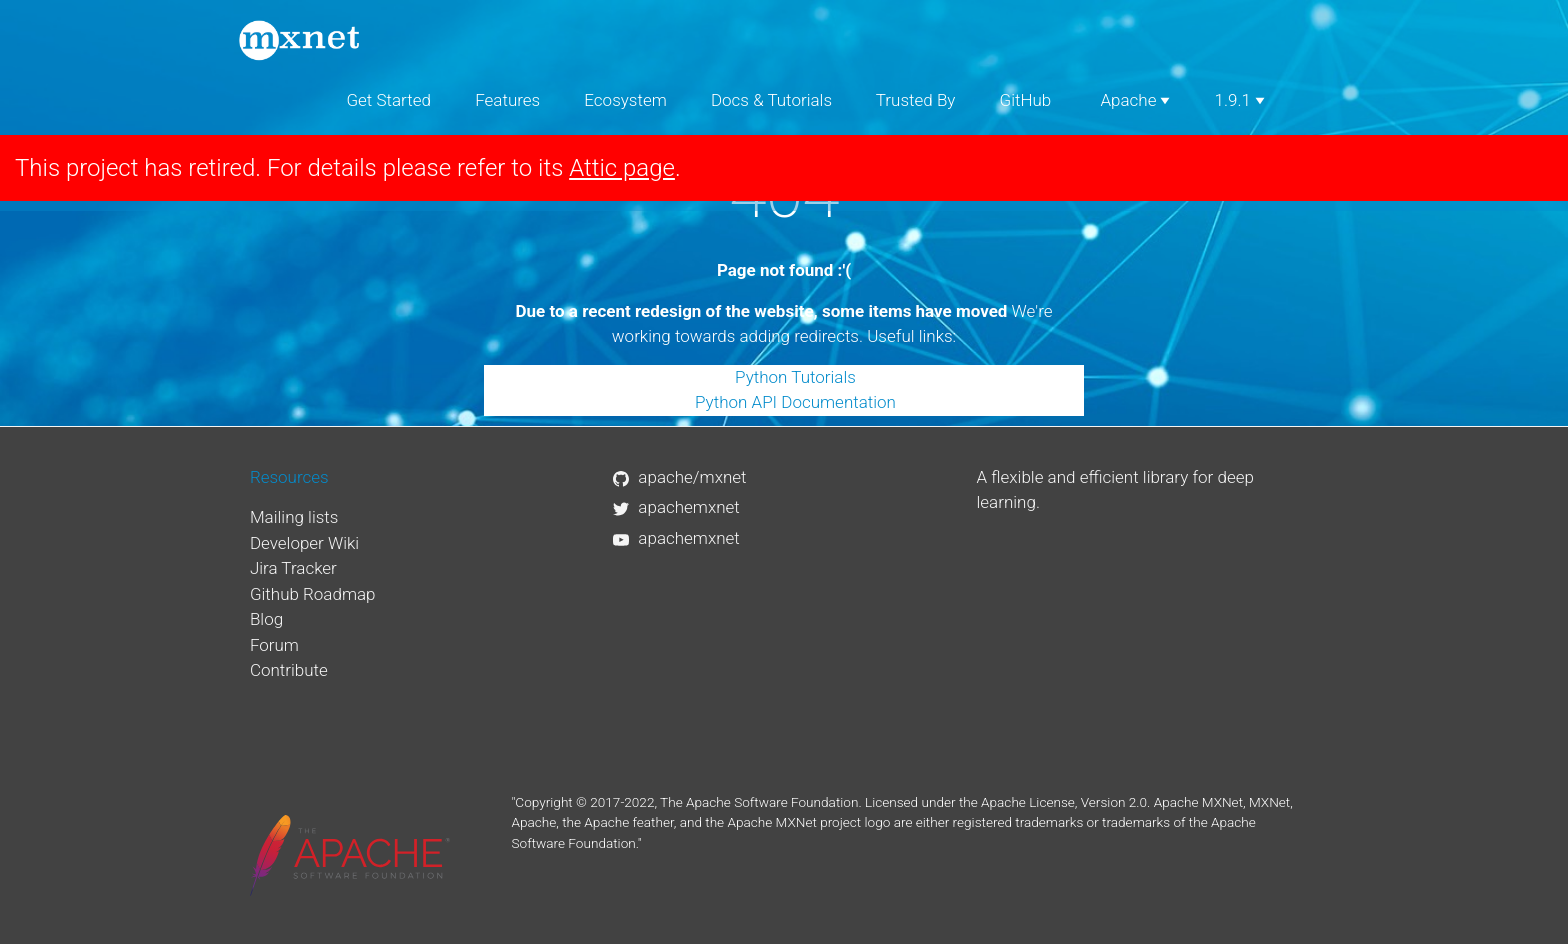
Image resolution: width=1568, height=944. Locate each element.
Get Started (388, 100)
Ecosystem (625, 100)
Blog (266, 619)
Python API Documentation (795, 402)
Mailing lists (294, 517)
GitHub (1026, 100)
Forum (274, 645)
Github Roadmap (313, 594)
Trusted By (916, 100)
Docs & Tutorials (771, 100)
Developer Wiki (304, 543)
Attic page (622, 168)
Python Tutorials (795, 377)
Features (507, 100)
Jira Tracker (293, 568)
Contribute (289, 670)
